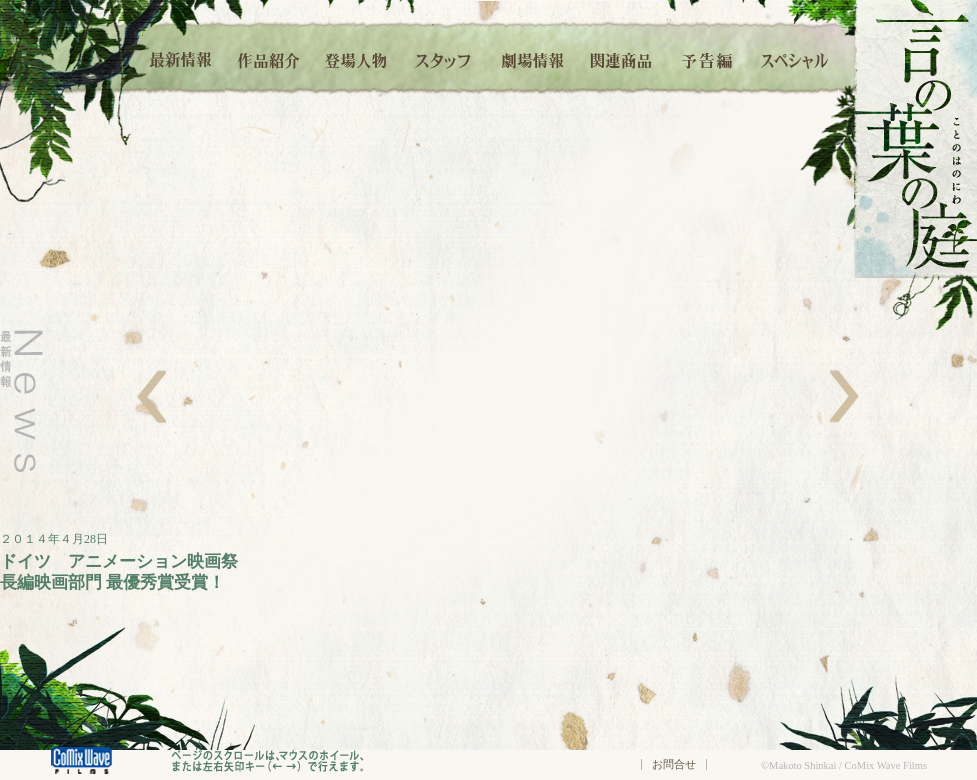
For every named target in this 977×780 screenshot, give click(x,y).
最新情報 (182, 57)
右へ (844, 396)
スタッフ (444, 57)
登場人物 (356, 57)
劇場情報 (532, 57)
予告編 (708, 57)
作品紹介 (268, 57)
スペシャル (795, 57)
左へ (151, 396)
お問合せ (674, 764)
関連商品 (620, 57)
